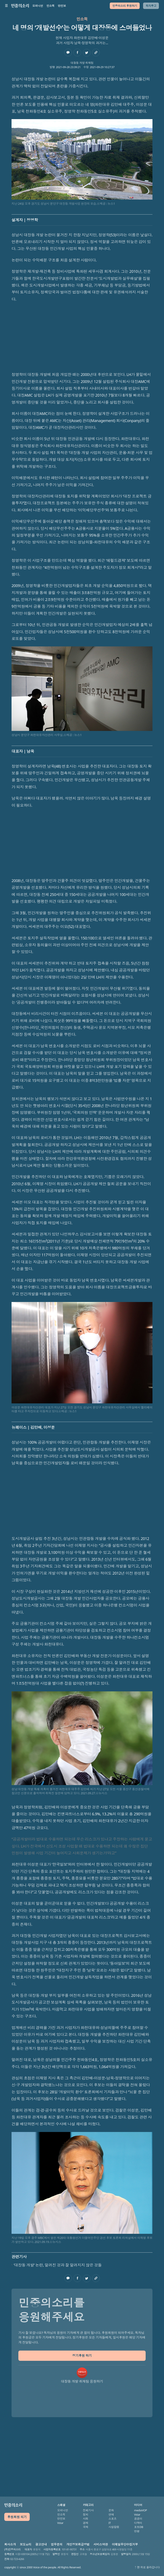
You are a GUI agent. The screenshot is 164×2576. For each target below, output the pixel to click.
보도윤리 (25, 2544)
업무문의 (56, 2544)
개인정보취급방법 (77, 2544)
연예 (111, 2514)
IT (109, 2523)
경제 (85, 2523)
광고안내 (41, 2544)
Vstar (60, 2523)
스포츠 (112, 2518)
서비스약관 (100, 2544)
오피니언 (37, 5)
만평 (136, 2531)
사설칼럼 (113, 2527)
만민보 (62, 5)
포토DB (138, 2527)
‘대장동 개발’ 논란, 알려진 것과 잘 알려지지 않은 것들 (58, 2265)
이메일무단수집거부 (125, 2544)
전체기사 (88, 2510)
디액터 (138, 2523)
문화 (111, 2510)
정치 (85, 2514)
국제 (85, 2527)
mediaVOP (140, 2510)
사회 (85, 2518)
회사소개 (10, 2544)
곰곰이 (138, 2518)
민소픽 (50, 5)
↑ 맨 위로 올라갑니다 (147, 2567)
